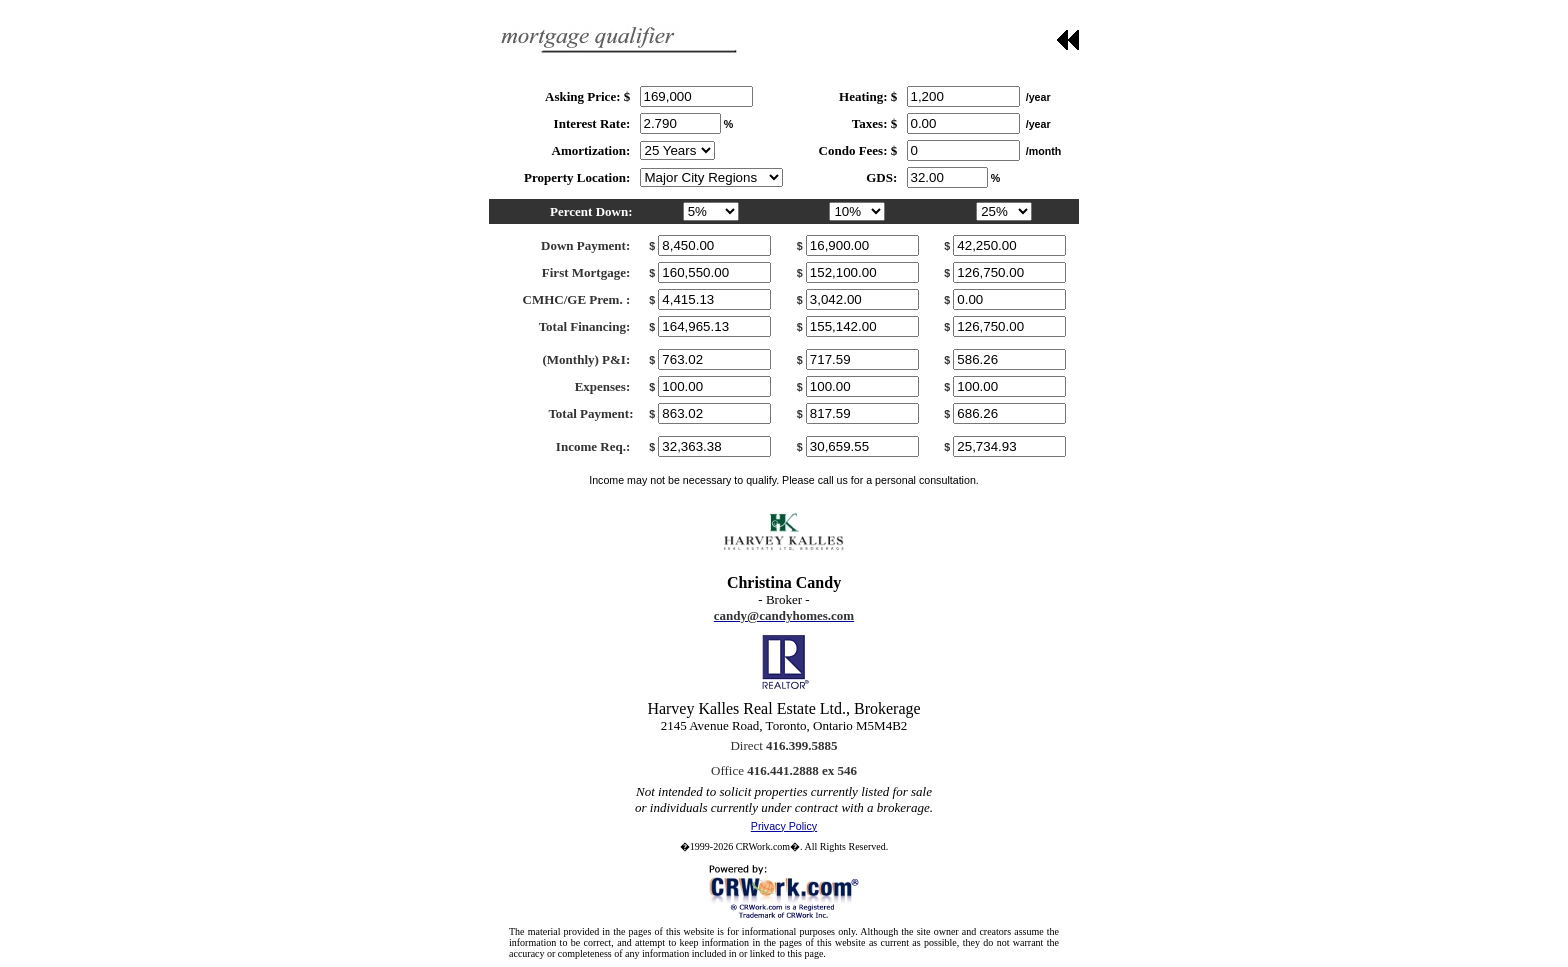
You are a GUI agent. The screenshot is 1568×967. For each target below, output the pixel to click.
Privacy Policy (784, 826)
